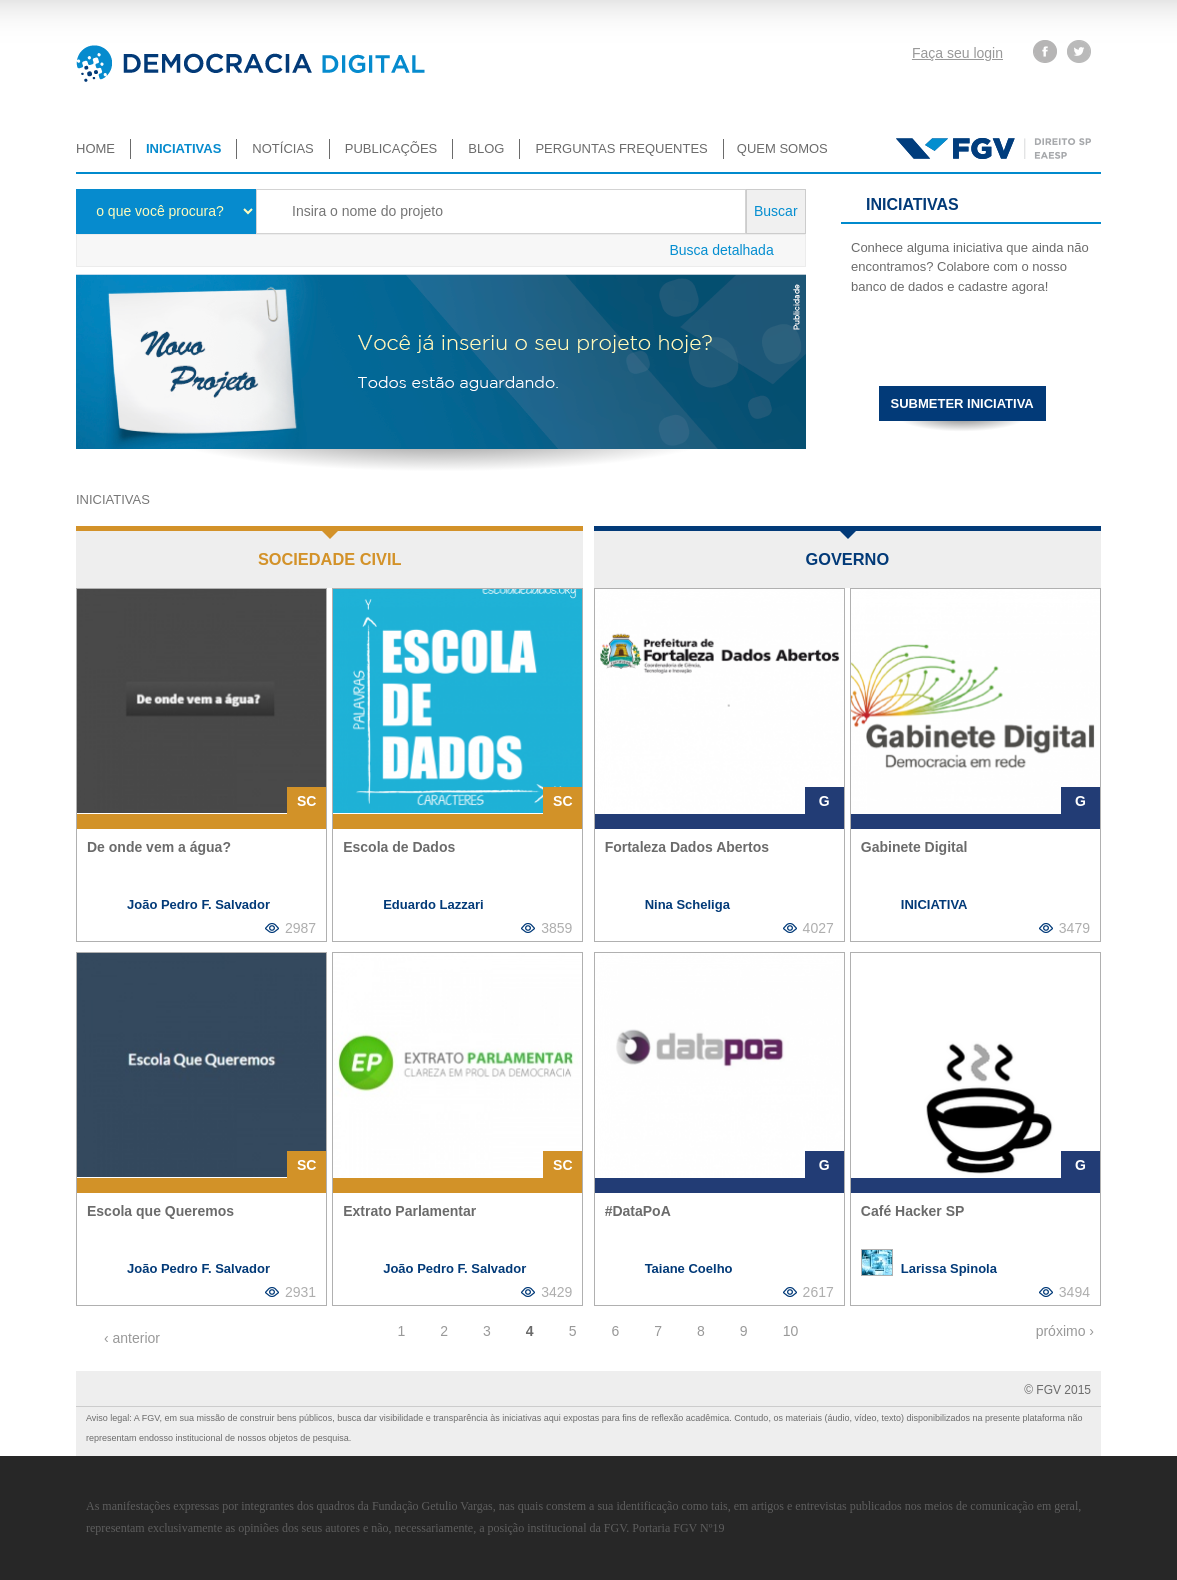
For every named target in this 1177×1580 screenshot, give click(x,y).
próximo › (1065, 1331)
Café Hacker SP (913, 1211)
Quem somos (782, 148)
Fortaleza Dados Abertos (687, 847)
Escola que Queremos (160, 1211)
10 (791, 1331)
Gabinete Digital (914, 847)
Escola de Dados (399, 847)
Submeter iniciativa (962, 403)
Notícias (282, 148)
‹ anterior (132, 1338)
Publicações (391, 148)
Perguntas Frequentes (621, 148)
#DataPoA (638, 1211)
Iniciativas (183, 148)
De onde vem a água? (159, 847)
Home (95, 148)
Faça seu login (957, 53)
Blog (486, 148)
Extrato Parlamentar (409, 1211)
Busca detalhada (721, 250)
